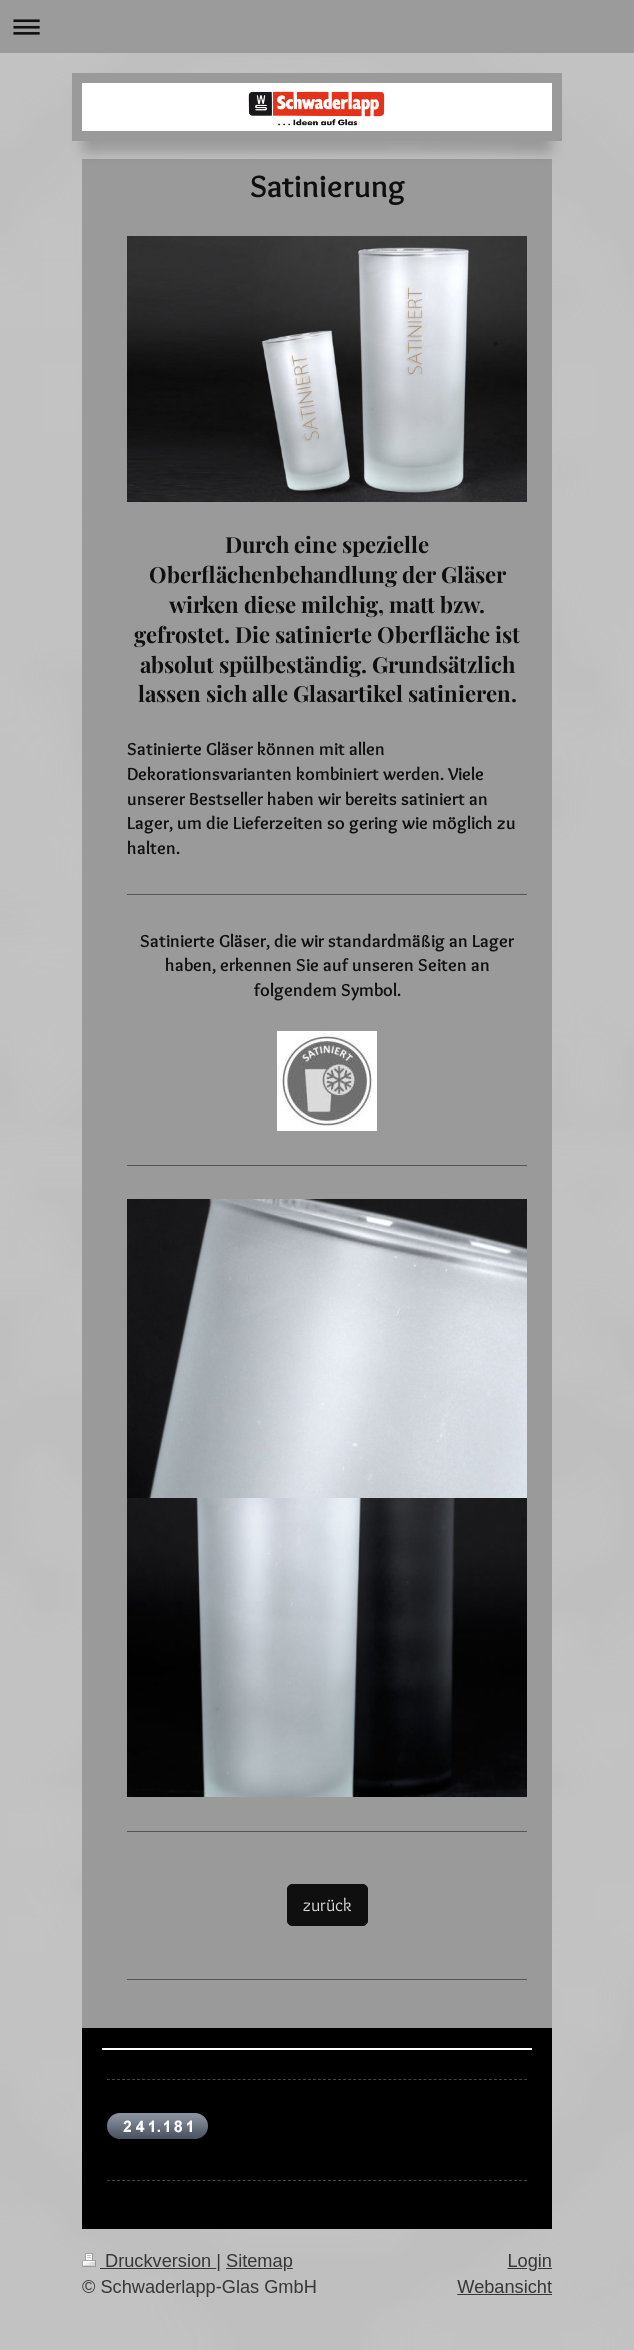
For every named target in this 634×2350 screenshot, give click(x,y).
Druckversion (149, 2261)
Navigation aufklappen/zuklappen (317, 26)
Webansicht (504, 2287)
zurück (327, 1904)
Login (529, 2261)
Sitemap (259, 2261)
